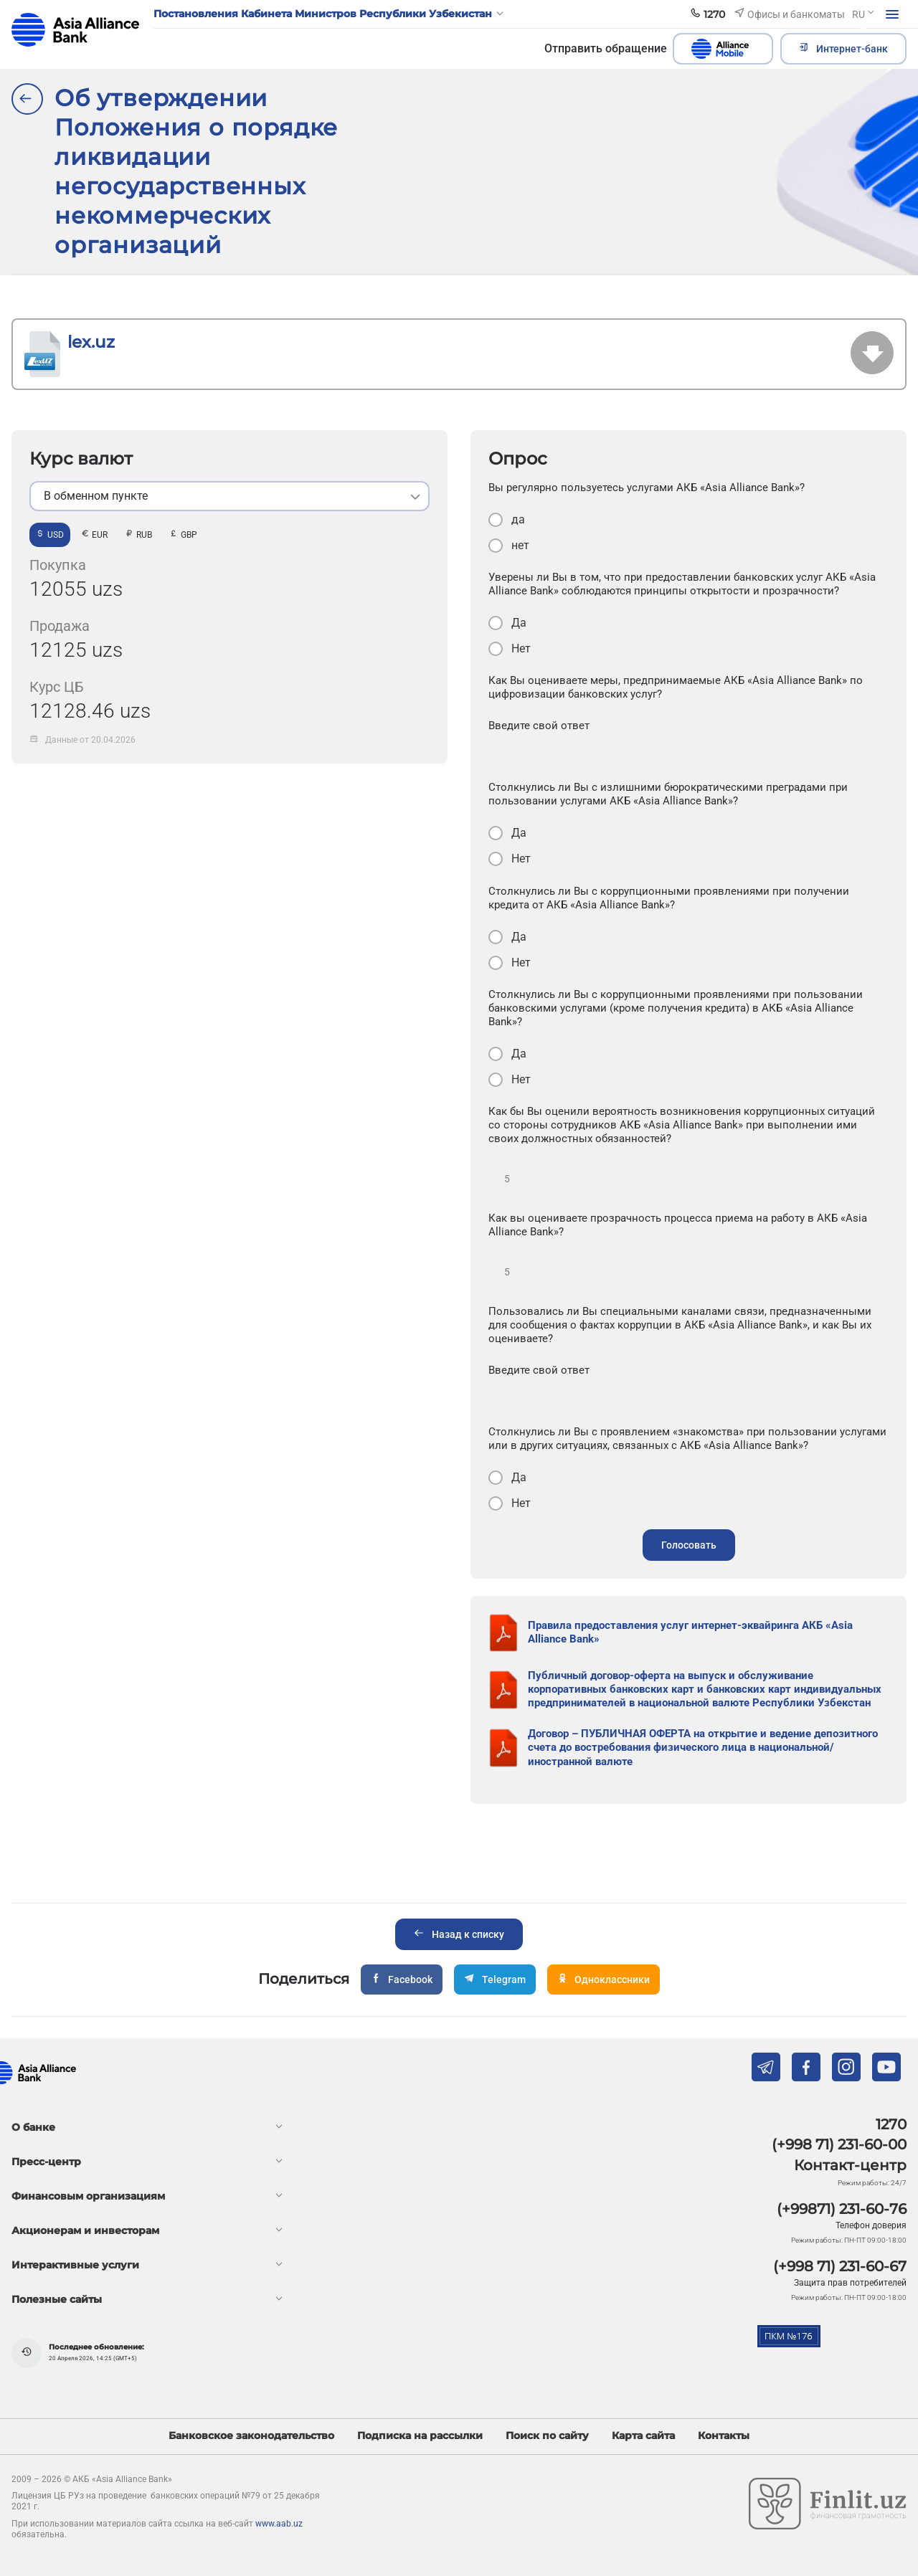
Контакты (723, 2436)
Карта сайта (643, 2436)
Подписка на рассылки (420, 2436)
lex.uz (91, 341)
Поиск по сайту (547, 2436)
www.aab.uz (279, 2524)
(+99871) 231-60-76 (842, 2209)
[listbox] (229, 496)
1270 (891, 2124)
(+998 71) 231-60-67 (840, 2266)
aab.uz (75, 30)
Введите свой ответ (539, 725)
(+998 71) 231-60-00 (839, 2144)
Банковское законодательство (251, 2436)
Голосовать (688, 1545)
